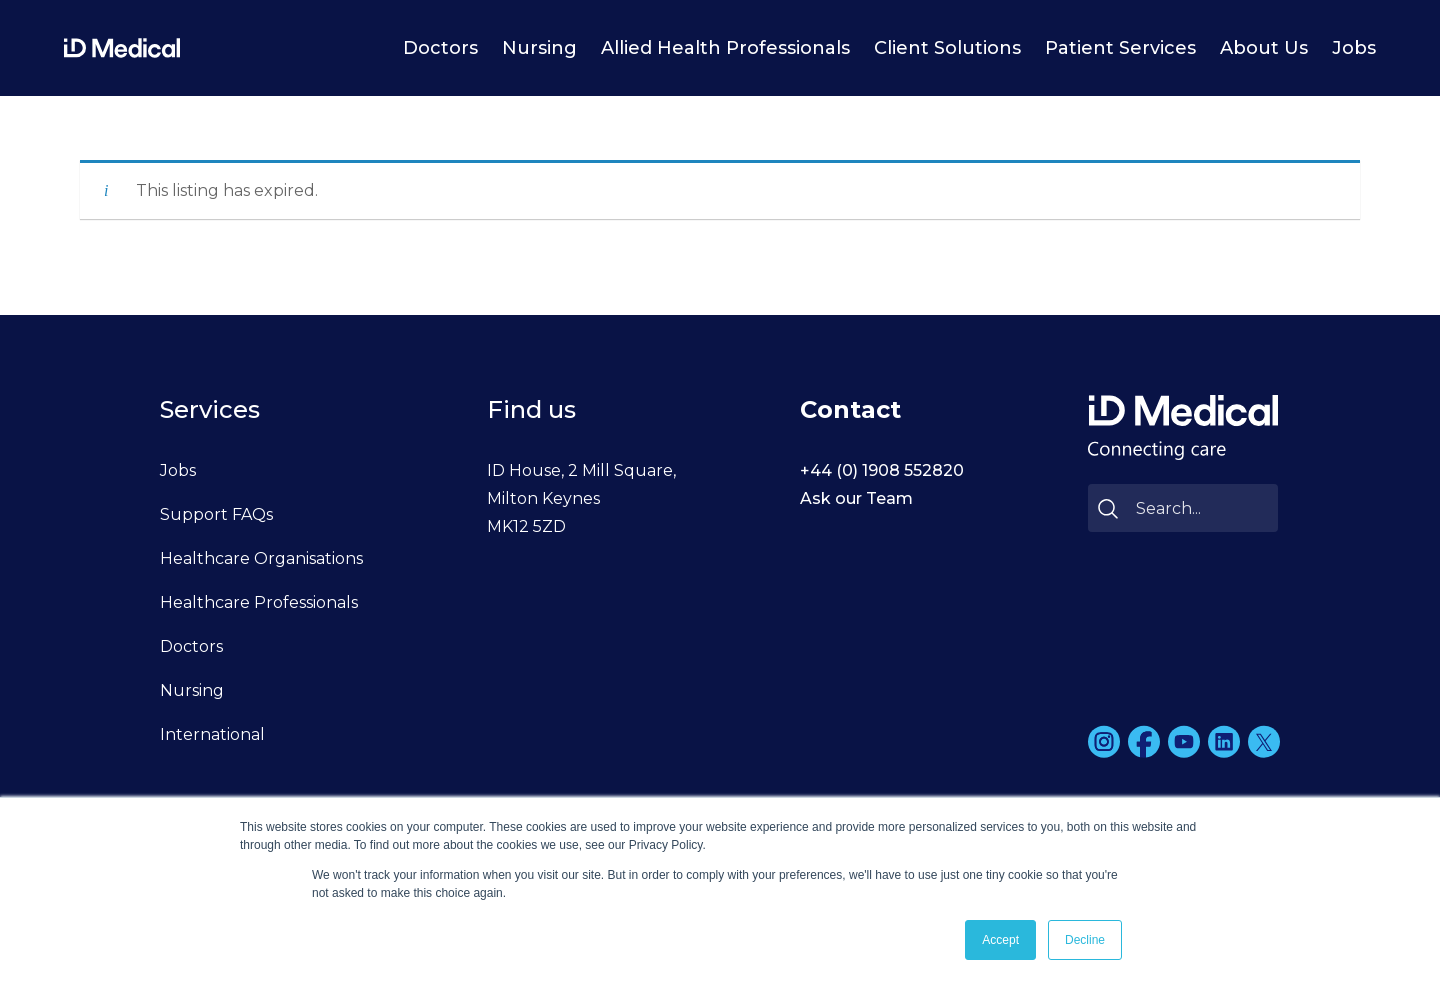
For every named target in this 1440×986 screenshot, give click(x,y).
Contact (850, 409)
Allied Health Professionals (725, 48)
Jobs (1354, 48)
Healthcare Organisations (261, 558)
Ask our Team (856, 498)
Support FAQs (216, 514)
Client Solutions (947, 48)
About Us (1264, 48)
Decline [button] (1085, 940)
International (212, 734)
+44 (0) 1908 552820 (882, 470)
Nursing (539, 48)
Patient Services (1120, 48)
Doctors (440, 48)
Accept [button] (1000, 940)
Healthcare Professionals (259, 602)
